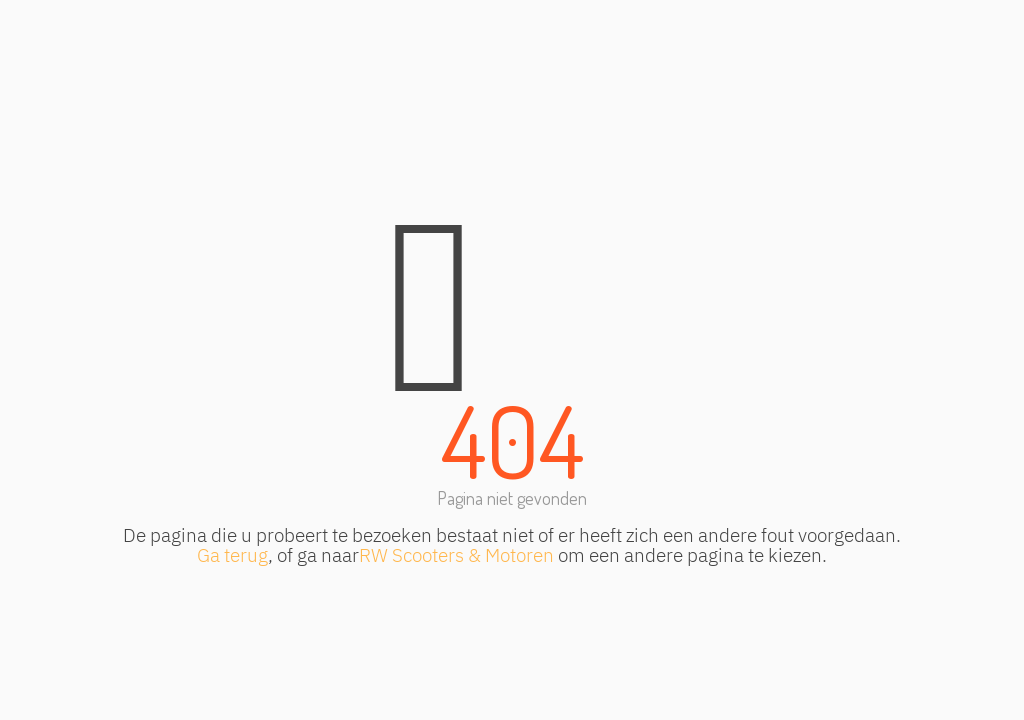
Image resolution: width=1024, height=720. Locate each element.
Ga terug (232, 554)
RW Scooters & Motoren (456, 554)
